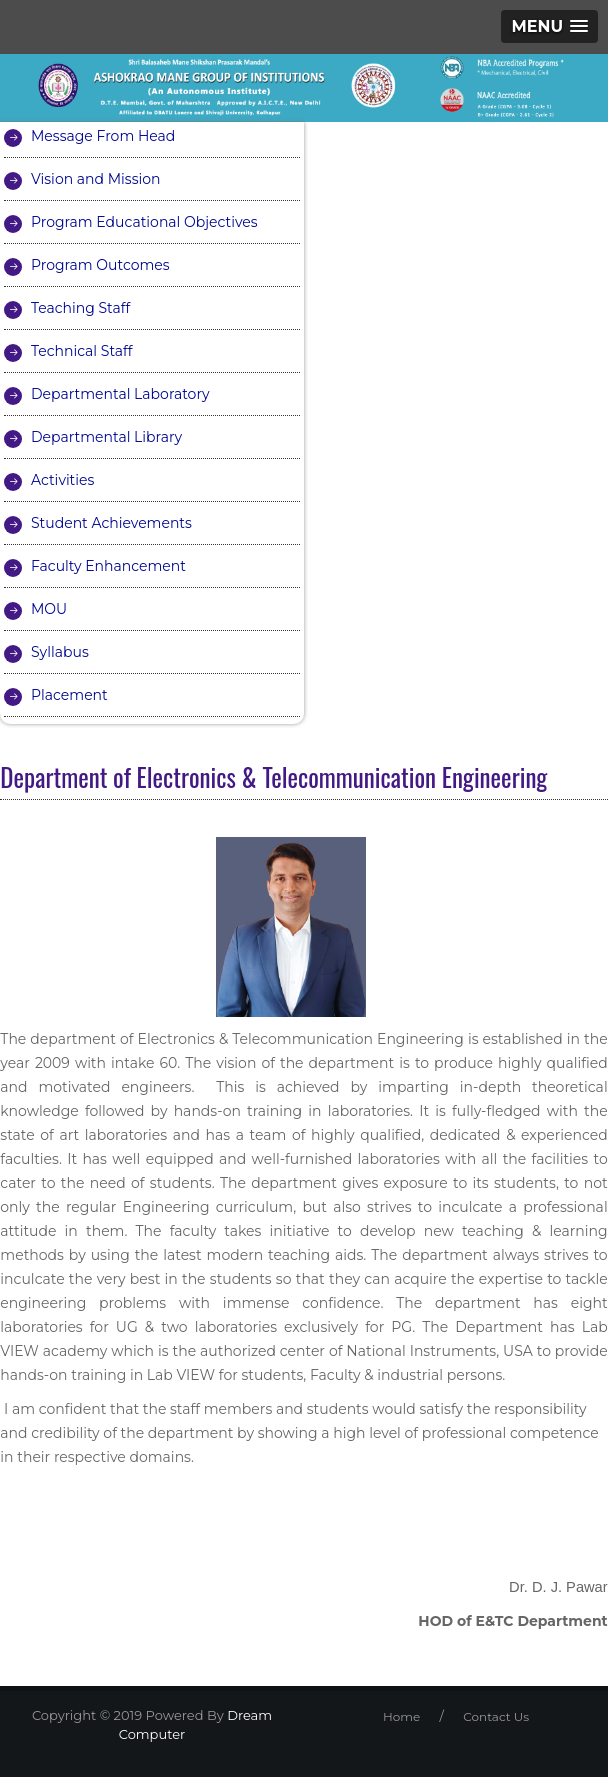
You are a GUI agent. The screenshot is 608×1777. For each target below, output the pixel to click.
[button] (549, 26)
